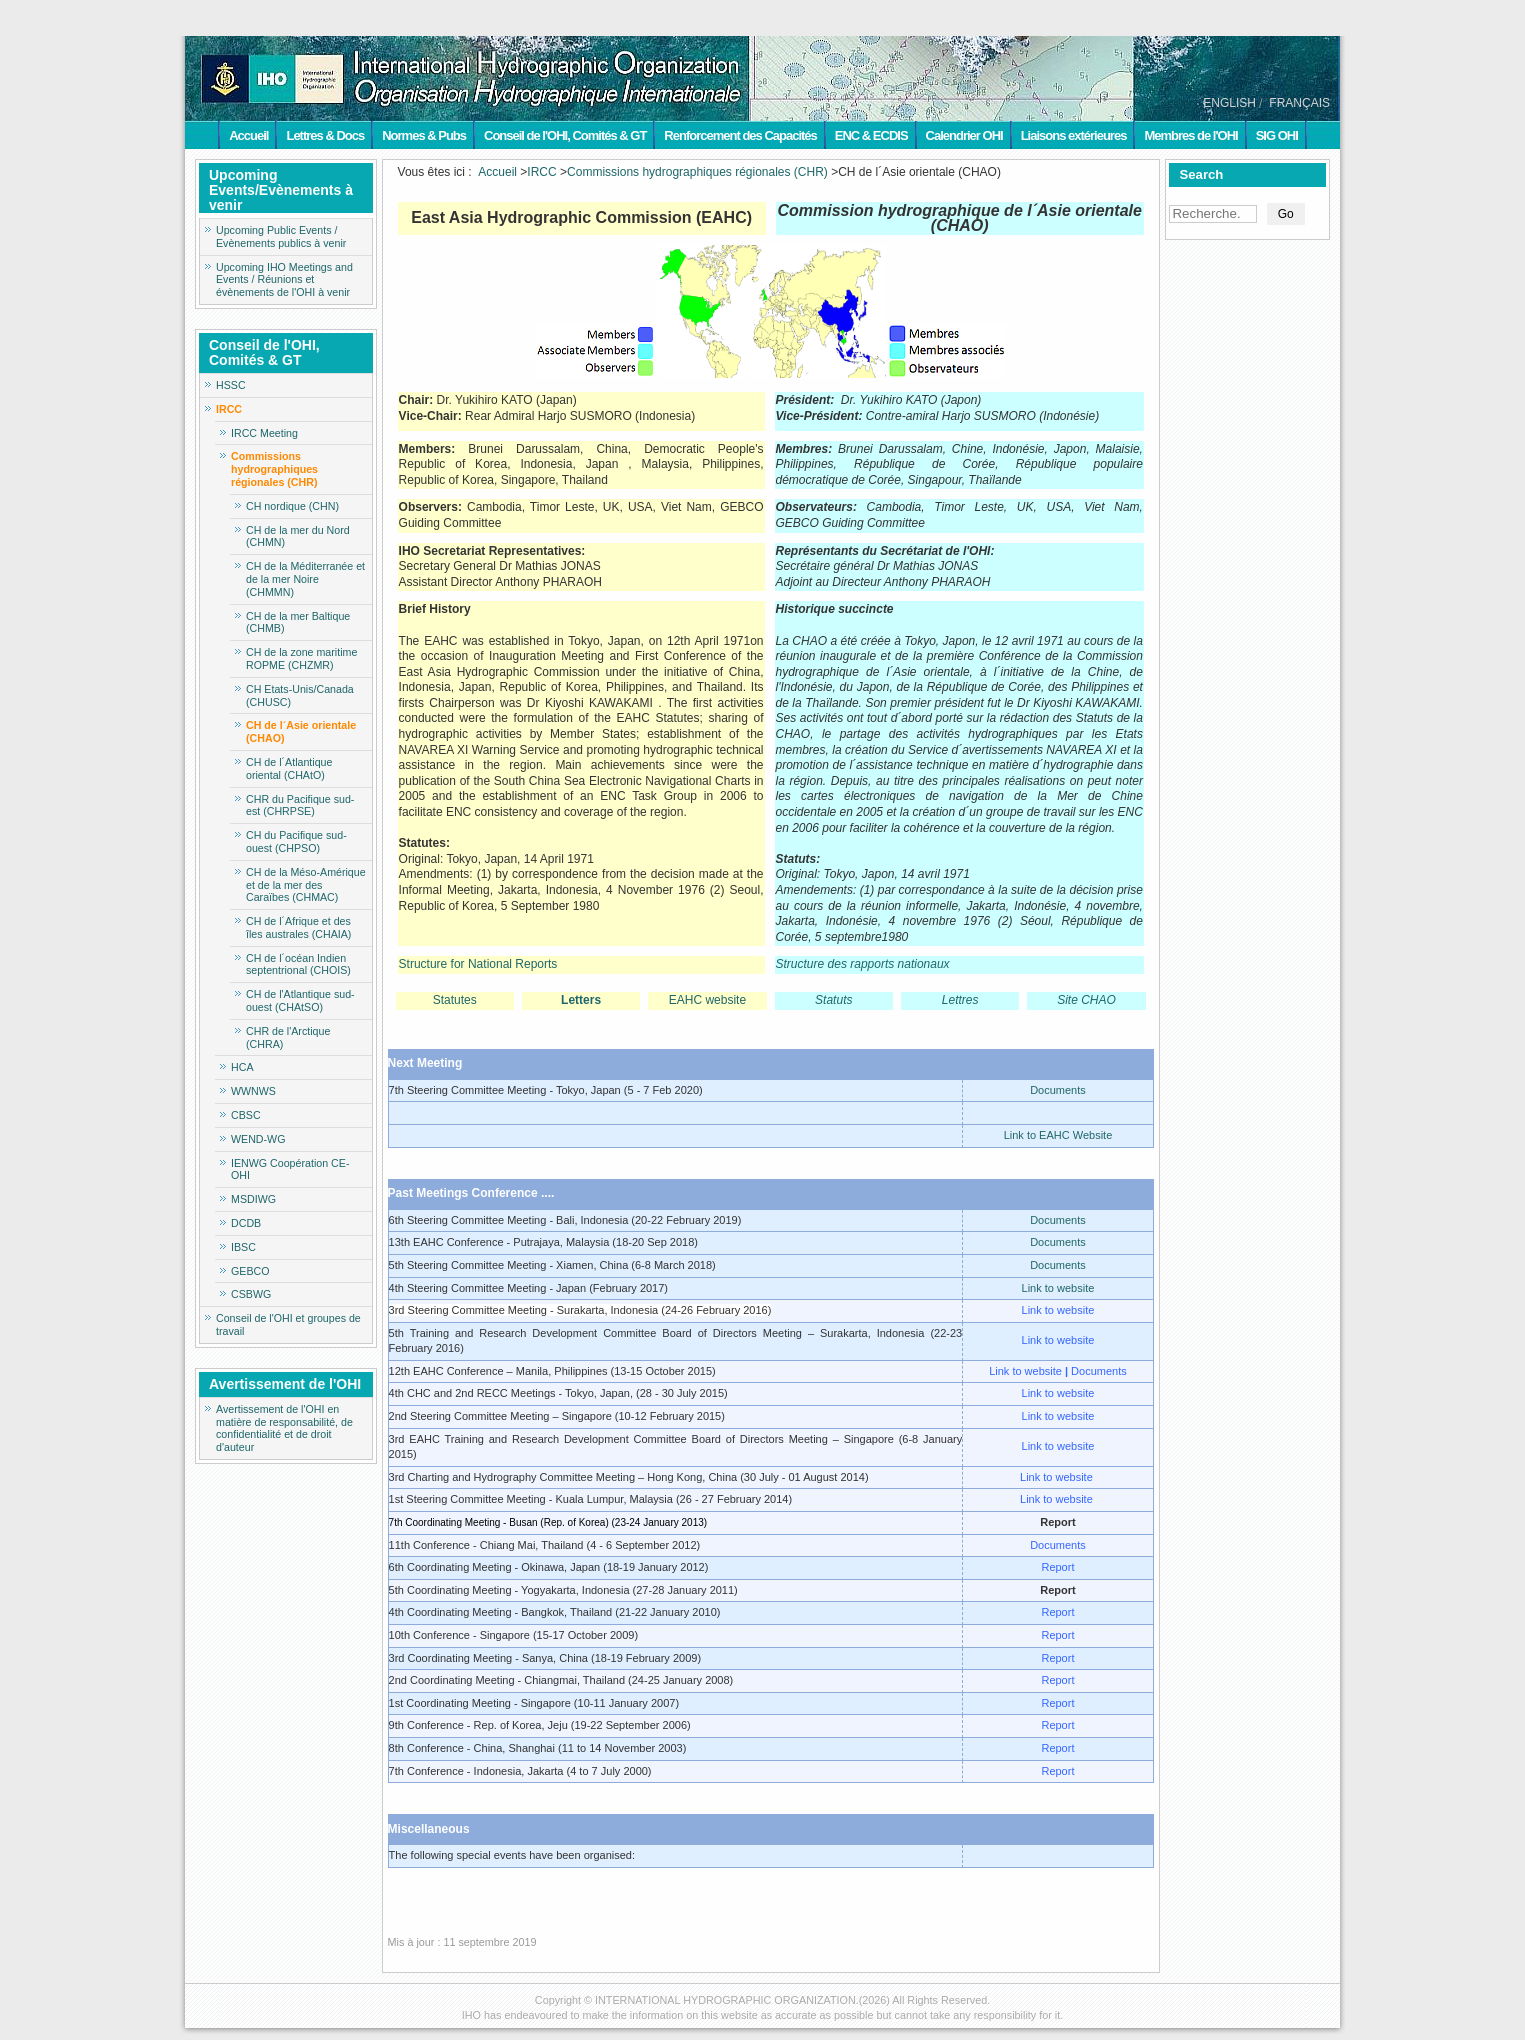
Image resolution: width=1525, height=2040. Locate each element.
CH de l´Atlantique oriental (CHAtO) (289, 768)
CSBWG (251, 1294)
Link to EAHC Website (1058, 1135)
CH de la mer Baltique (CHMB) (298, 622)
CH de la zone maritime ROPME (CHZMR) (301, 658)
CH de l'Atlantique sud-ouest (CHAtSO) (300, 1000)
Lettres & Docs (325, 135)
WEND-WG (258, 1139)
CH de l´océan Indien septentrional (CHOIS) (298, 964)
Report (1057, 1567)
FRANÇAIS (1299, 103)
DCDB (246, 1223)
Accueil (248, 135)
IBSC (243, 1247)
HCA (242, 1067)
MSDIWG (253, 1199)
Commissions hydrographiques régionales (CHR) (274, 469)
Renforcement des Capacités (740, 135)
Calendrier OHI (964, 135)
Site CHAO (1086, 1000)
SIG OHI (1277, 135)
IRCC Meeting (264, 433)
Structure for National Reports (478, 964)
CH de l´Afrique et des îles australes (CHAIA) (298, 927)
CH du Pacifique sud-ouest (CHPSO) (296, 841)
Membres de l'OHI (1190, 135)
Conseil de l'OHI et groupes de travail (288, 1324)
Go (1286, 214)
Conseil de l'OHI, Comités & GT (565, 135)
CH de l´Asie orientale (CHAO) (301, 731)
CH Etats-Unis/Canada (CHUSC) (300, 695)
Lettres (960, 1000)
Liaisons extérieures (1074, 135)
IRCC (229, 409)
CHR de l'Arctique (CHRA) (288, 1037)
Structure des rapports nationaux (863, 964)
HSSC (231, 385)
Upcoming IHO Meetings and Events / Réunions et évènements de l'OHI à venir (284, 280)
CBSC (246, 1115)
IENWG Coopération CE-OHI (290, 1169)
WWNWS (253, 1091)
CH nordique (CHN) (292, 506)
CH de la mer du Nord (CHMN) (298, 536)
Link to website (1058, 1288)
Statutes (455, 1000)
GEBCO (250, 1271)
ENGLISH (1229, 103)
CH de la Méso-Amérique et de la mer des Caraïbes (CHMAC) (306, 885)
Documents (1058, 1090)
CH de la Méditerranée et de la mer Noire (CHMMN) (305, 579)
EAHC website (707, 1000)
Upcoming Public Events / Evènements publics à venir (281, 236)
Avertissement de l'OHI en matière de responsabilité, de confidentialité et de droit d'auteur (284, 1428)
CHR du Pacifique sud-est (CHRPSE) (300, 805)
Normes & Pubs (424, 135)
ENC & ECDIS (871, 135)
